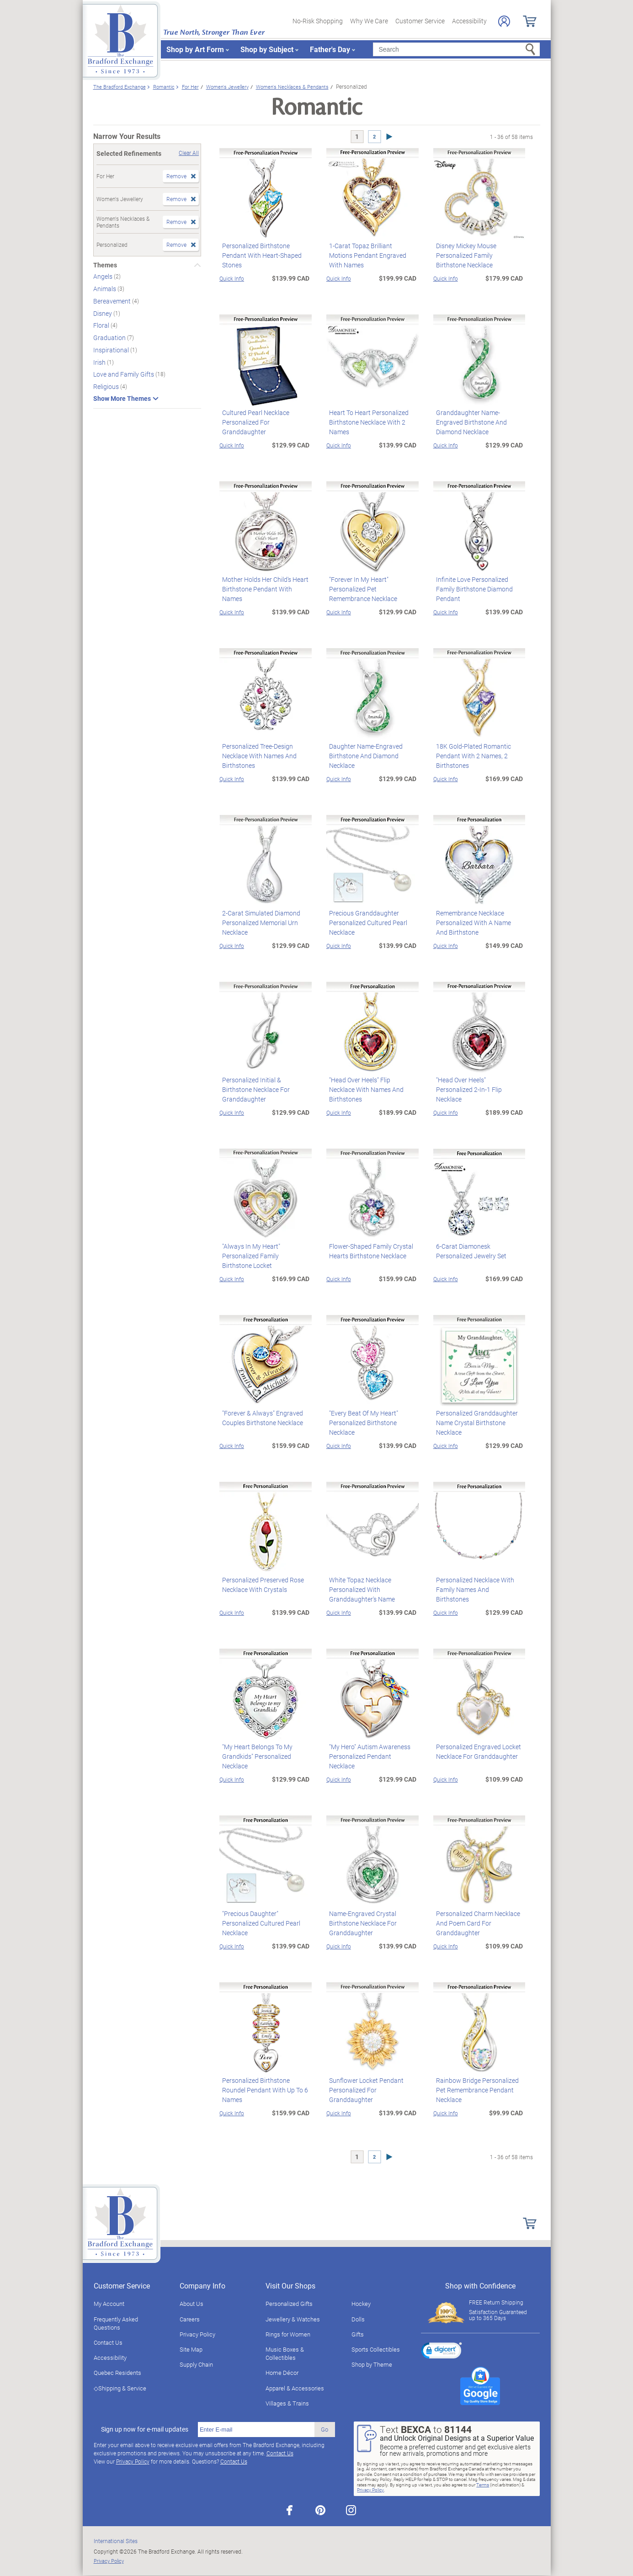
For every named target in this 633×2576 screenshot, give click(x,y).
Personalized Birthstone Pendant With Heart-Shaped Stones (259, 255)
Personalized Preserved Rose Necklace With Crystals (260, 1584)
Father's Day (330, 49)
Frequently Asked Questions (116, 2323)
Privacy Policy (197, 2334)
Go (324, 2429)
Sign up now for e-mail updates (144, 2429)
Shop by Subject (266, 49)
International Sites (116, 2540)
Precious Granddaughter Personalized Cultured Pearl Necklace (365, 923)
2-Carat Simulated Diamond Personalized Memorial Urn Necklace (258, 923)
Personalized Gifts (289, 2303)
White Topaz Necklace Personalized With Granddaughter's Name (359, 1589)
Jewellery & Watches (293, 2319)
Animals (105, 288)
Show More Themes (122, 398)
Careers (190, 2319)
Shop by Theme (371, 2364)
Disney (103, 313)
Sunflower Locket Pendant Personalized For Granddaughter (363, 2090)
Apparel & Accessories (295, 2388)
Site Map (191, 2349)
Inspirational (111, 350)
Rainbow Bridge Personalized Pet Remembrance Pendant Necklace (474, 2090)
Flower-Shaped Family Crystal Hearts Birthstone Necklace (368, 1251)
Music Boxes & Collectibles (285, 2353)
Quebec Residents (117, 2372)
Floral (102, 325)
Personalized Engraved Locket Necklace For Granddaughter (475, 1751)
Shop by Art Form (195, 49)
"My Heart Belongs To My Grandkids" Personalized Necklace (254, 1756)
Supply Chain (196, 2364)
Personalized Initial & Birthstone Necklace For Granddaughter (264, 1084)
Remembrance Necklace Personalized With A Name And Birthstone (477, 923)
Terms (482, 2484)
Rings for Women (288, 2334)
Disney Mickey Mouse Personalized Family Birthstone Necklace (477, 255)
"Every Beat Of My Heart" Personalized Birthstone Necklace (360, 1423)
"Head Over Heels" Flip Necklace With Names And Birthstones (370, 1084)
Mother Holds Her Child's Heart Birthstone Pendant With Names (265, 584)
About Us (191, 2303)
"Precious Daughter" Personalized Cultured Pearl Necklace (258, 1923)
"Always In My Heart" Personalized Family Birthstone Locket (263, 1256)
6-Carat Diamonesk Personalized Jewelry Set (468, 1251)
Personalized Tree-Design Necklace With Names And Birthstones (256, 756)
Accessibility (469, 20)
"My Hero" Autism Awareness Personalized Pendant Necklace (370, 1751)
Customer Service (420, 20)
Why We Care (369, 20)
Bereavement (112, 301)
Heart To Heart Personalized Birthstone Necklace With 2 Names (366, 422)
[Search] (456, 49)
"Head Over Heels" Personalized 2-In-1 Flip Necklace (477, 1084)
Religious (106, 386)
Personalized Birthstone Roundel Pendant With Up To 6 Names (262, 2090)
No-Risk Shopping (318, 20)
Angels (103, 276)
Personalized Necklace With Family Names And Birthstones (477, 1584)
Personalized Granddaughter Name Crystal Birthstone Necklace (474, 1423)
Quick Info (231, 278)
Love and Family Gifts (124, 374)
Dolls (358, 2319)
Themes (105, 265)
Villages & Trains (287, 2403)
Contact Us (108, 2342)
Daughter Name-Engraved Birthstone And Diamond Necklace (363, 756)
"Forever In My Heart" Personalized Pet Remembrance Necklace (371, 589)
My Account (109, 2303)
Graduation (110, 337)
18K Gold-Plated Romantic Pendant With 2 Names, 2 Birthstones (470, 756)
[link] (441, 2352)
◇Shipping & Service (120, 2388)
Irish (100, 361)
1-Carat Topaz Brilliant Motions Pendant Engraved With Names (370, 250)
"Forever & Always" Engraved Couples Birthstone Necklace (259, 1418)
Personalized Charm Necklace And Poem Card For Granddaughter (475, 1923)
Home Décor (282, 2372)
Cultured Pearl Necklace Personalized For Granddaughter (253, 422)
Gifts (357, 2334)
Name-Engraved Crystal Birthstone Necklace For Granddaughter (360, 1923)
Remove (176, 176)
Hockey (361, 2303)
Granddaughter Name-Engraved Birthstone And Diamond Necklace (478, 422)
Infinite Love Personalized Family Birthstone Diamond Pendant (471, 589)
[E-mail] (256, 2430)
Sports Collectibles (375, 2349)
